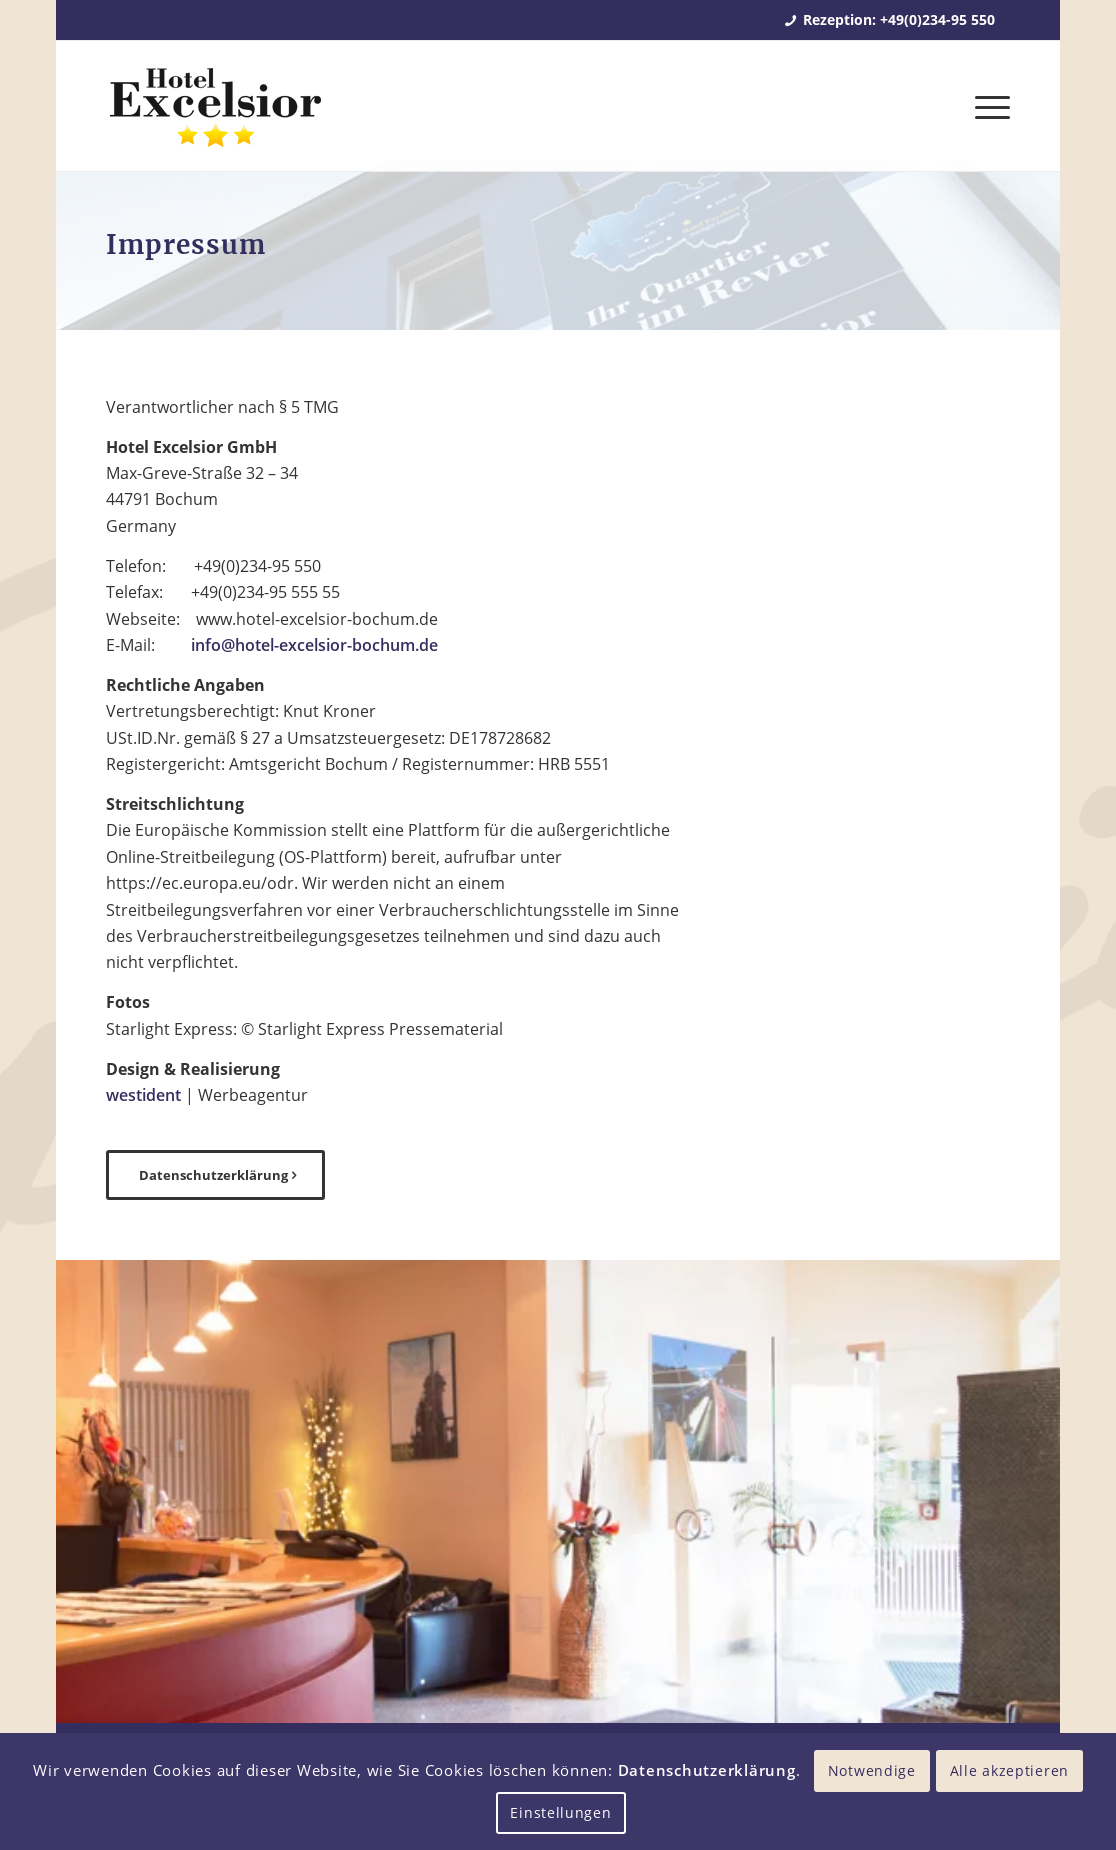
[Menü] (986, 106)
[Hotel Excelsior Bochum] (215, 118)
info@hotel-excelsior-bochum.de (314, 645)
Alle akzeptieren (1009, 1770)
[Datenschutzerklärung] (215, 1175)
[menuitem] (986, 106)
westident (143, 1095)
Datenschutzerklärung (707, 1770)
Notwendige (872, 1770)
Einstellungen (560, 1812)
